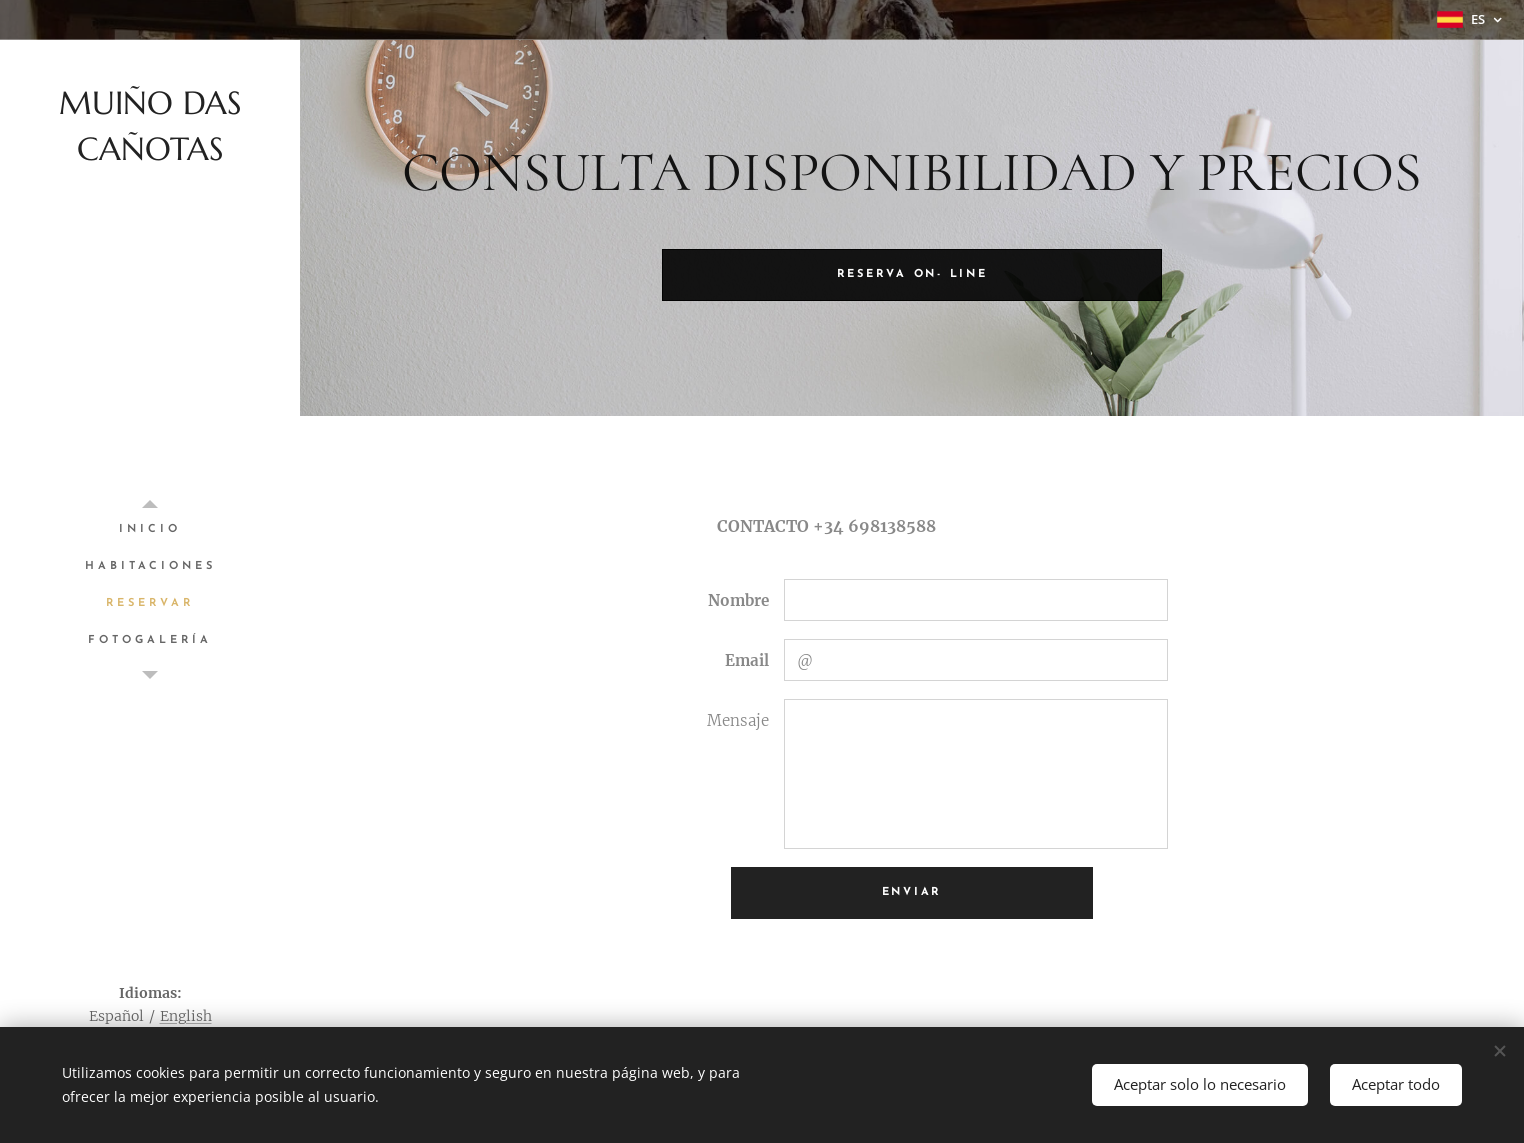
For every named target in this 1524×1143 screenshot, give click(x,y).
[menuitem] (150, 529)
